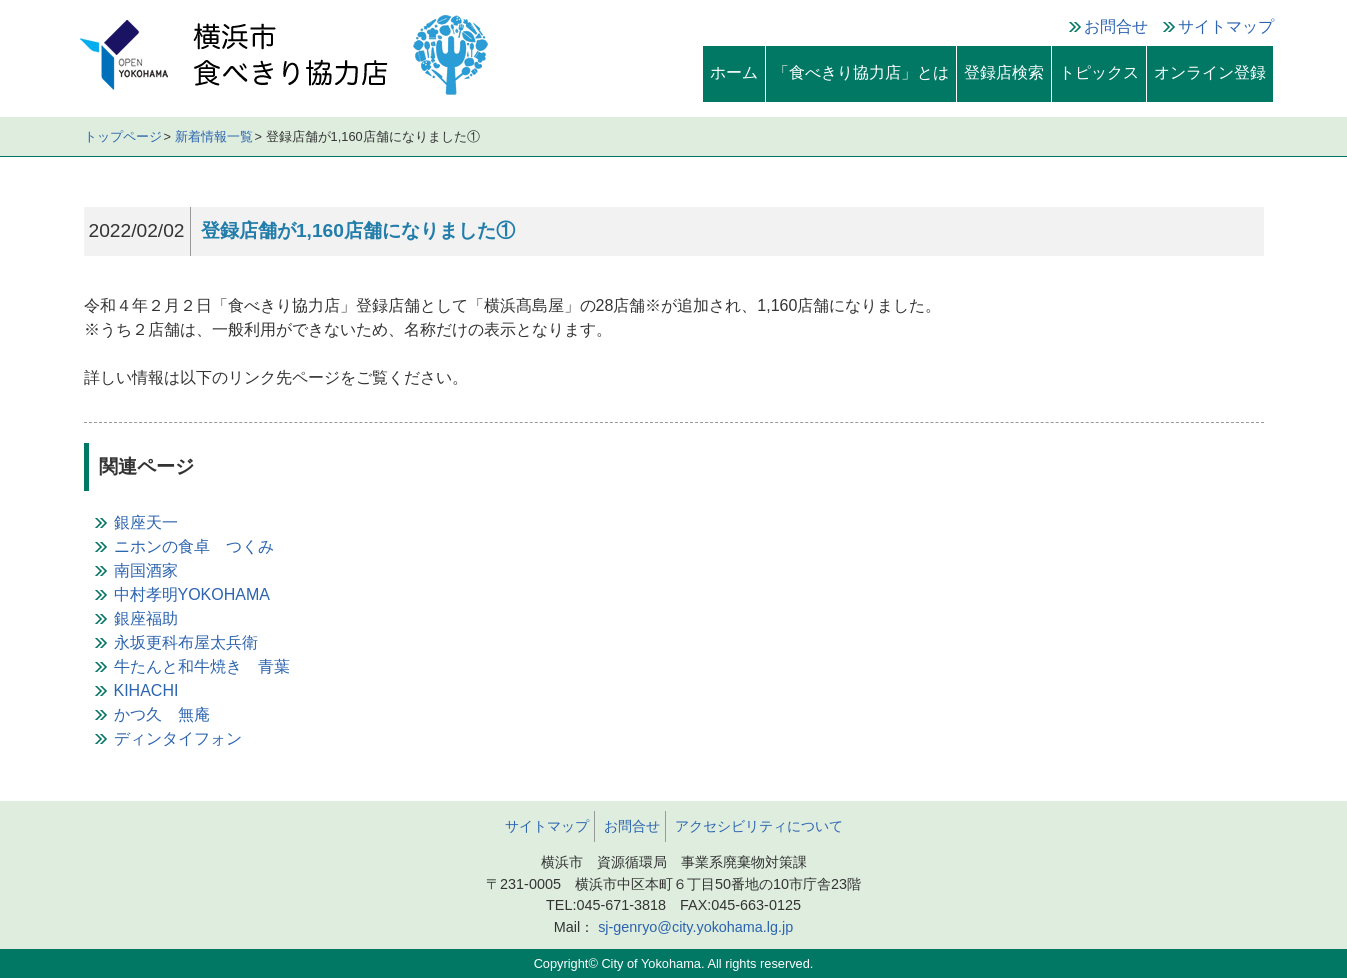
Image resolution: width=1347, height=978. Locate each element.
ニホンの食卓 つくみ (194, 546)
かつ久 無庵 (162, 714)
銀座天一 (146, 522)
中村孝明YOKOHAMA (192, 594)
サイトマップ (1226, 26)
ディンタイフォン (178, 738)
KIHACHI (146, 690)
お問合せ (1116, 26)
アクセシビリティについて (759, 826)
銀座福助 (146, 618)
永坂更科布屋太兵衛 (186, 642)
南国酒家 (146, 570)
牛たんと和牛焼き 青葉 (202, 666)
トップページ (123, 136)
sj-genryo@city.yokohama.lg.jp (693, 927)
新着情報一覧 (214, 136)
